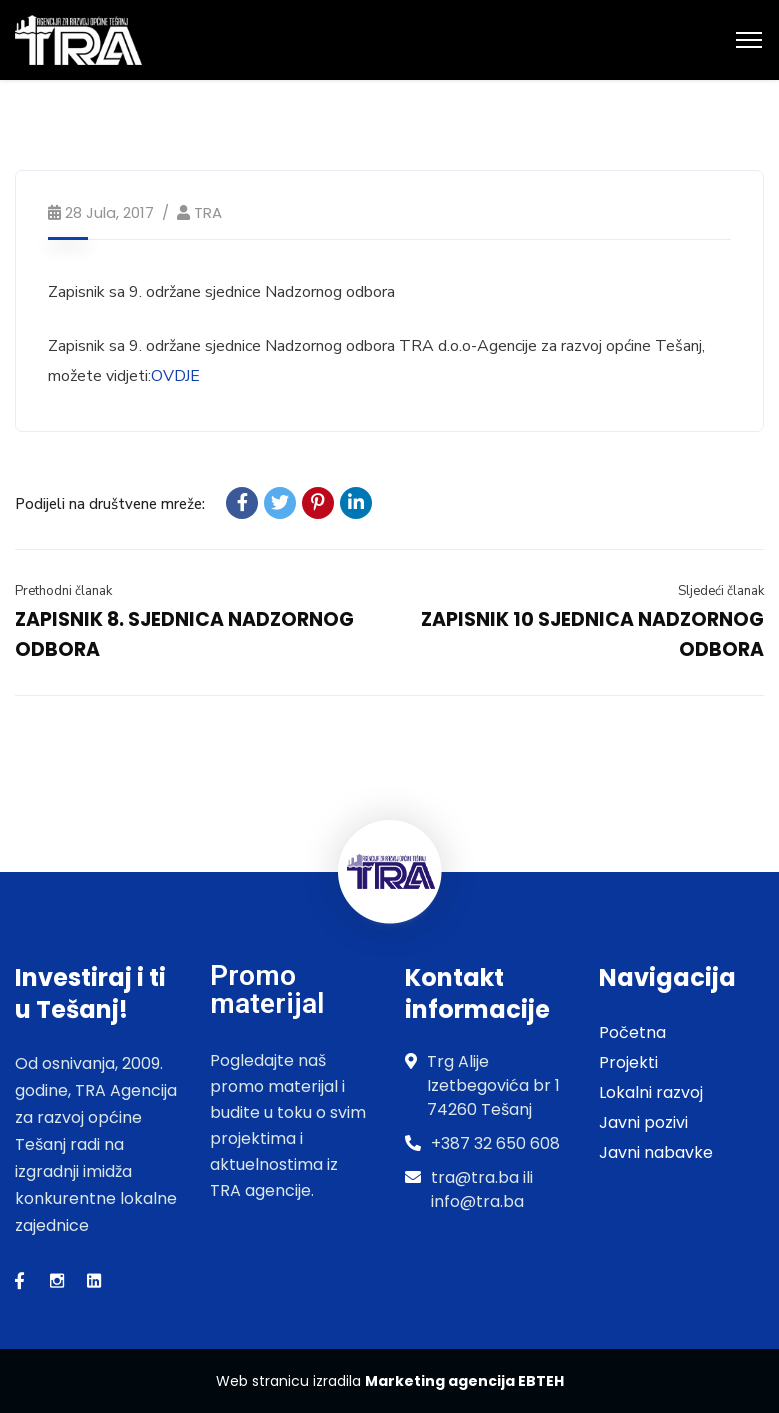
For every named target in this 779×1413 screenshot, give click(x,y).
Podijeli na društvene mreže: (110, 504)
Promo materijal (267, 989)
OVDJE (175, 376)
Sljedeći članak (721, 591)
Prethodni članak (63, 591)
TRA (208, 212)
